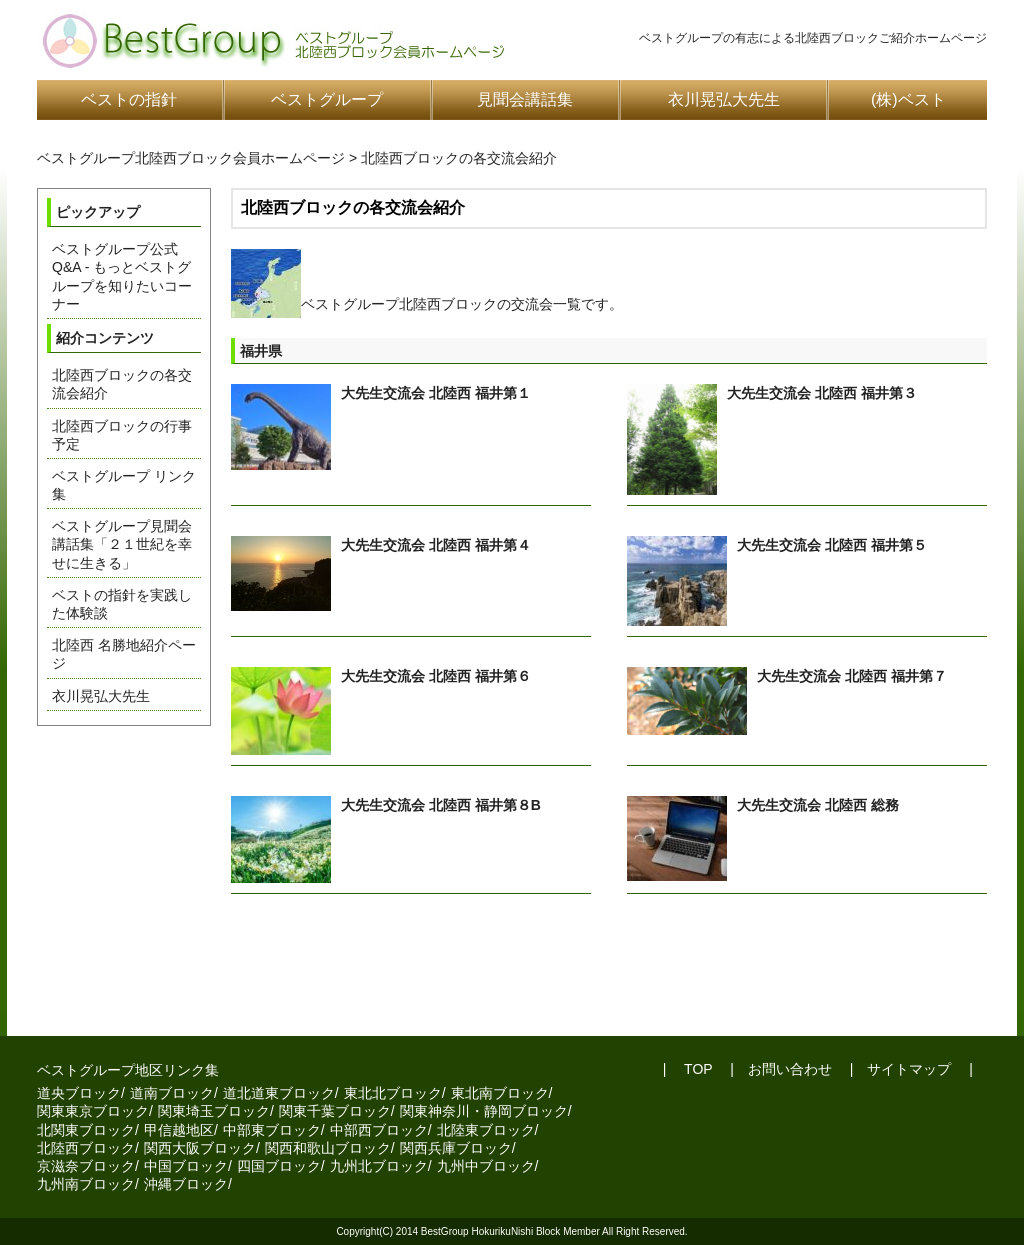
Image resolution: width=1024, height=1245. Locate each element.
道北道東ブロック (279, 1093)
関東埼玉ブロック (214, 1111)
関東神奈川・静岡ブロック (484, 1111)
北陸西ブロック (86, 1148)
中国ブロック (186, 1166)
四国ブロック (279, 1166)
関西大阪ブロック (200, 1148)
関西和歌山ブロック (328, 1148)
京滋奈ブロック (86, 1166)
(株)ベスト (908, 99)
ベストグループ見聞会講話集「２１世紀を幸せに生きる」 (122, 544)
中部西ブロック (379, 1130)
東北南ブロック (500, 1093)
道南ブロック (172, 1093)
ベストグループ (327, 99)
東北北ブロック (393, 1093)
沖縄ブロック (186, 1184)
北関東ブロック (86, 1130)
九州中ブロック (486, 1166)
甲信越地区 (179, 1130)
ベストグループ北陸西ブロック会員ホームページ (191, 158)
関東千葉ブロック (335, 1111)
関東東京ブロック (93, 1111)
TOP (696, 1069)
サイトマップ (909, 1069)
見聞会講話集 (525, 99)
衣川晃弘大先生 (724, 99)
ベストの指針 (129, 99)
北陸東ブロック (486, 1130)
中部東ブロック (272, 1130)
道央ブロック (79, 1093)
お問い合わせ (790, 1069)
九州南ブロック (86, 1184)
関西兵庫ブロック (456, 1148)
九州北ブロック (379, 1166)
